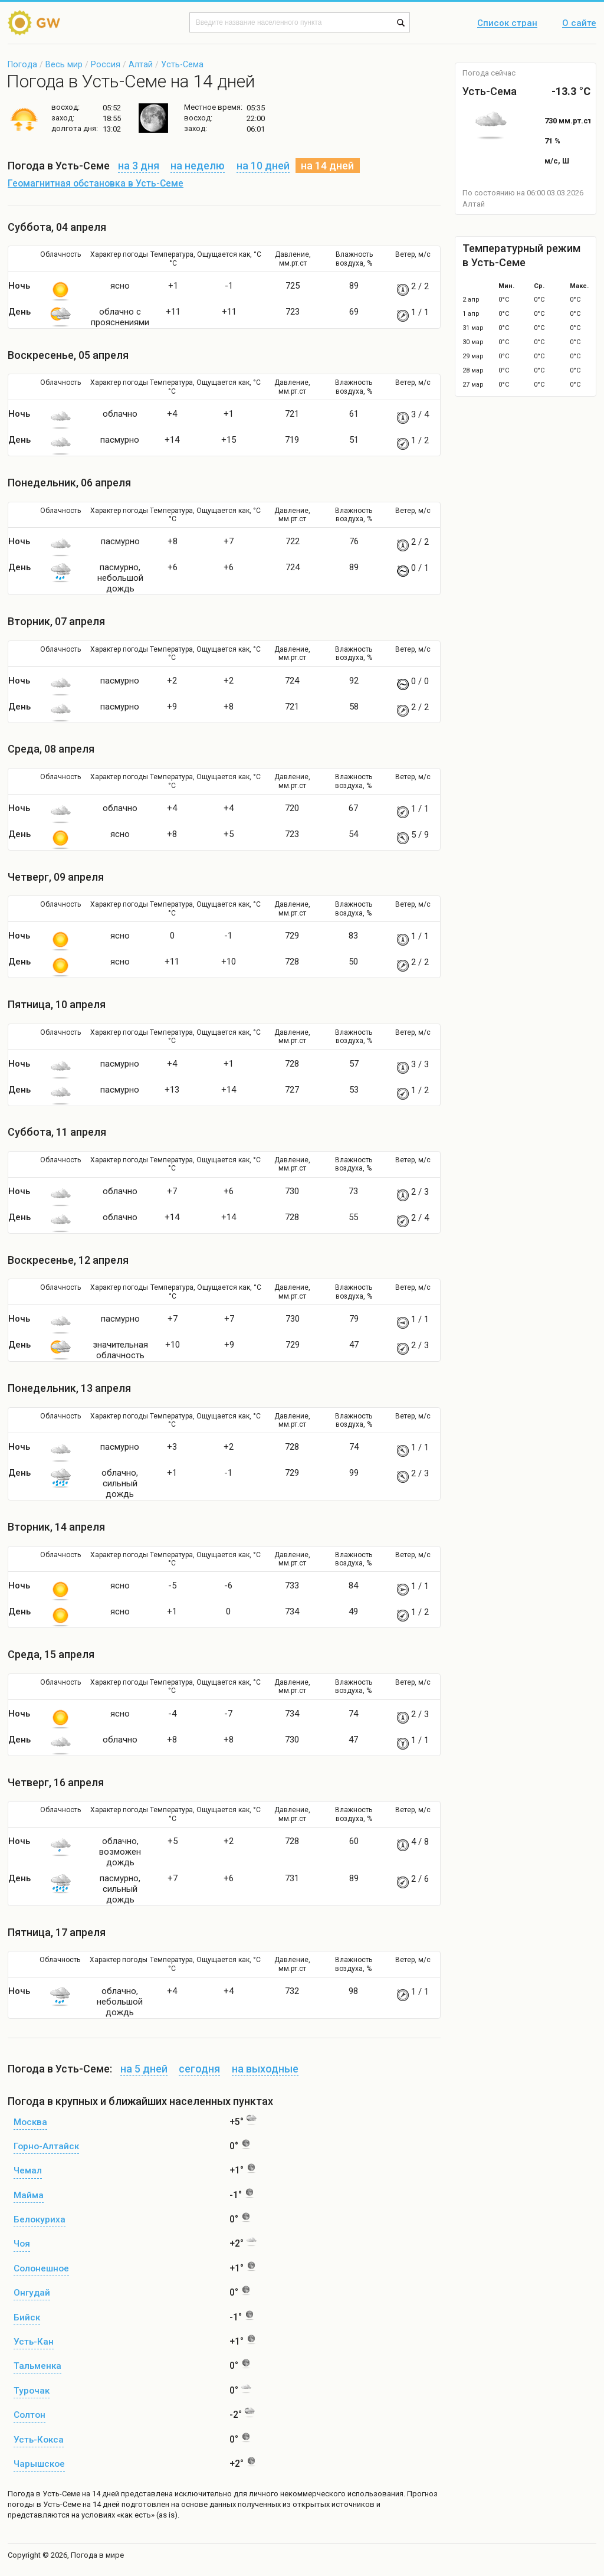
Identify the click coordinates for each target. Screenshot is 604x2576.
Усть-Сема (182, 64)
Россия (105, 64)
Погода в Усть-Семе (44, 2493)
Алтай (141, 64)
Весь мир (64, 64)
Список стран (507, 23)
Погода (22, 64)
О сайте (579, 23)
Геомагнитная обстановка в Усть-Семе (95, 183)
